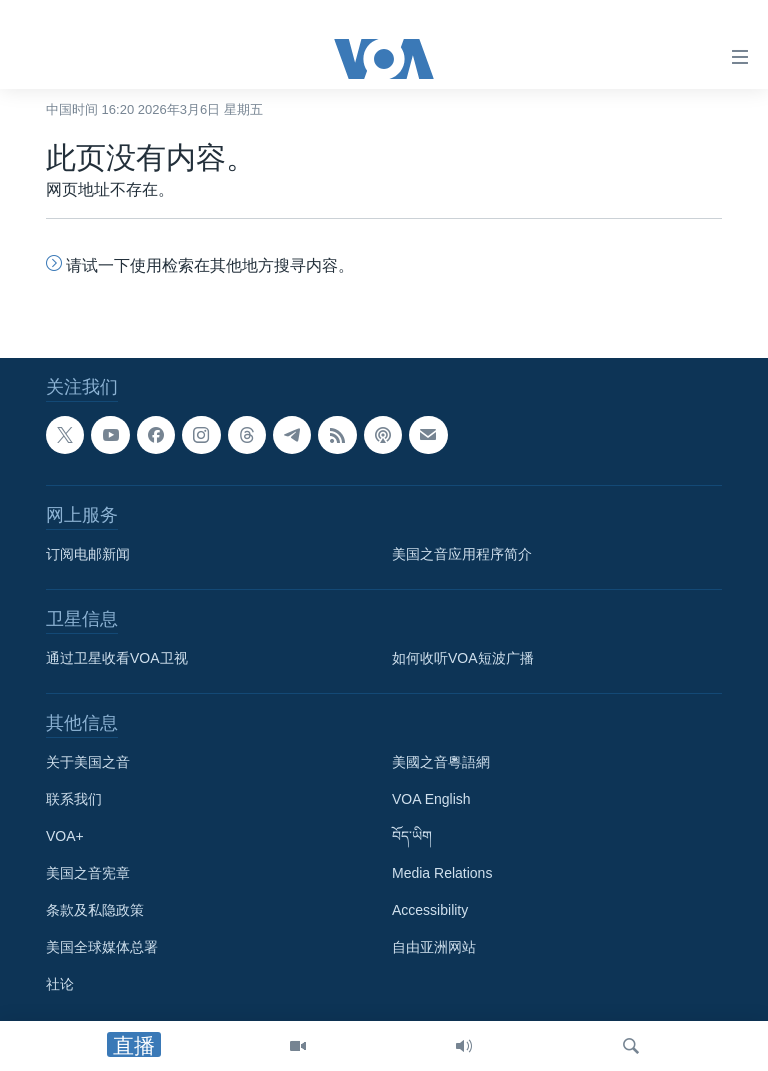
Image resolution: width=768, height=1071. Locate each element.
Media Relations (442, 873)
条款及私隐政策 (95, 910)
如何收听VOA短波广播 (463, 658)
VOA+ (65, 836)
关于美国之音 (88, 762)
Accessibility (430, 910)
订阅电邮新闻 (88, 554)
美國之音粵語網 (441, 762)
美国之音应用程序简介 (462, 554)
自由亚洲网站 (434, 947)
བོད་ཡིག (412, 836)
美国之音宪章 (88, 873)
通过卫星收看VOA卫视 (117, 658)
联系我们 (74, 799)
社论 (60, 984)
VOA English (431, 799)
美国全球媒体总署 (102, 947)
